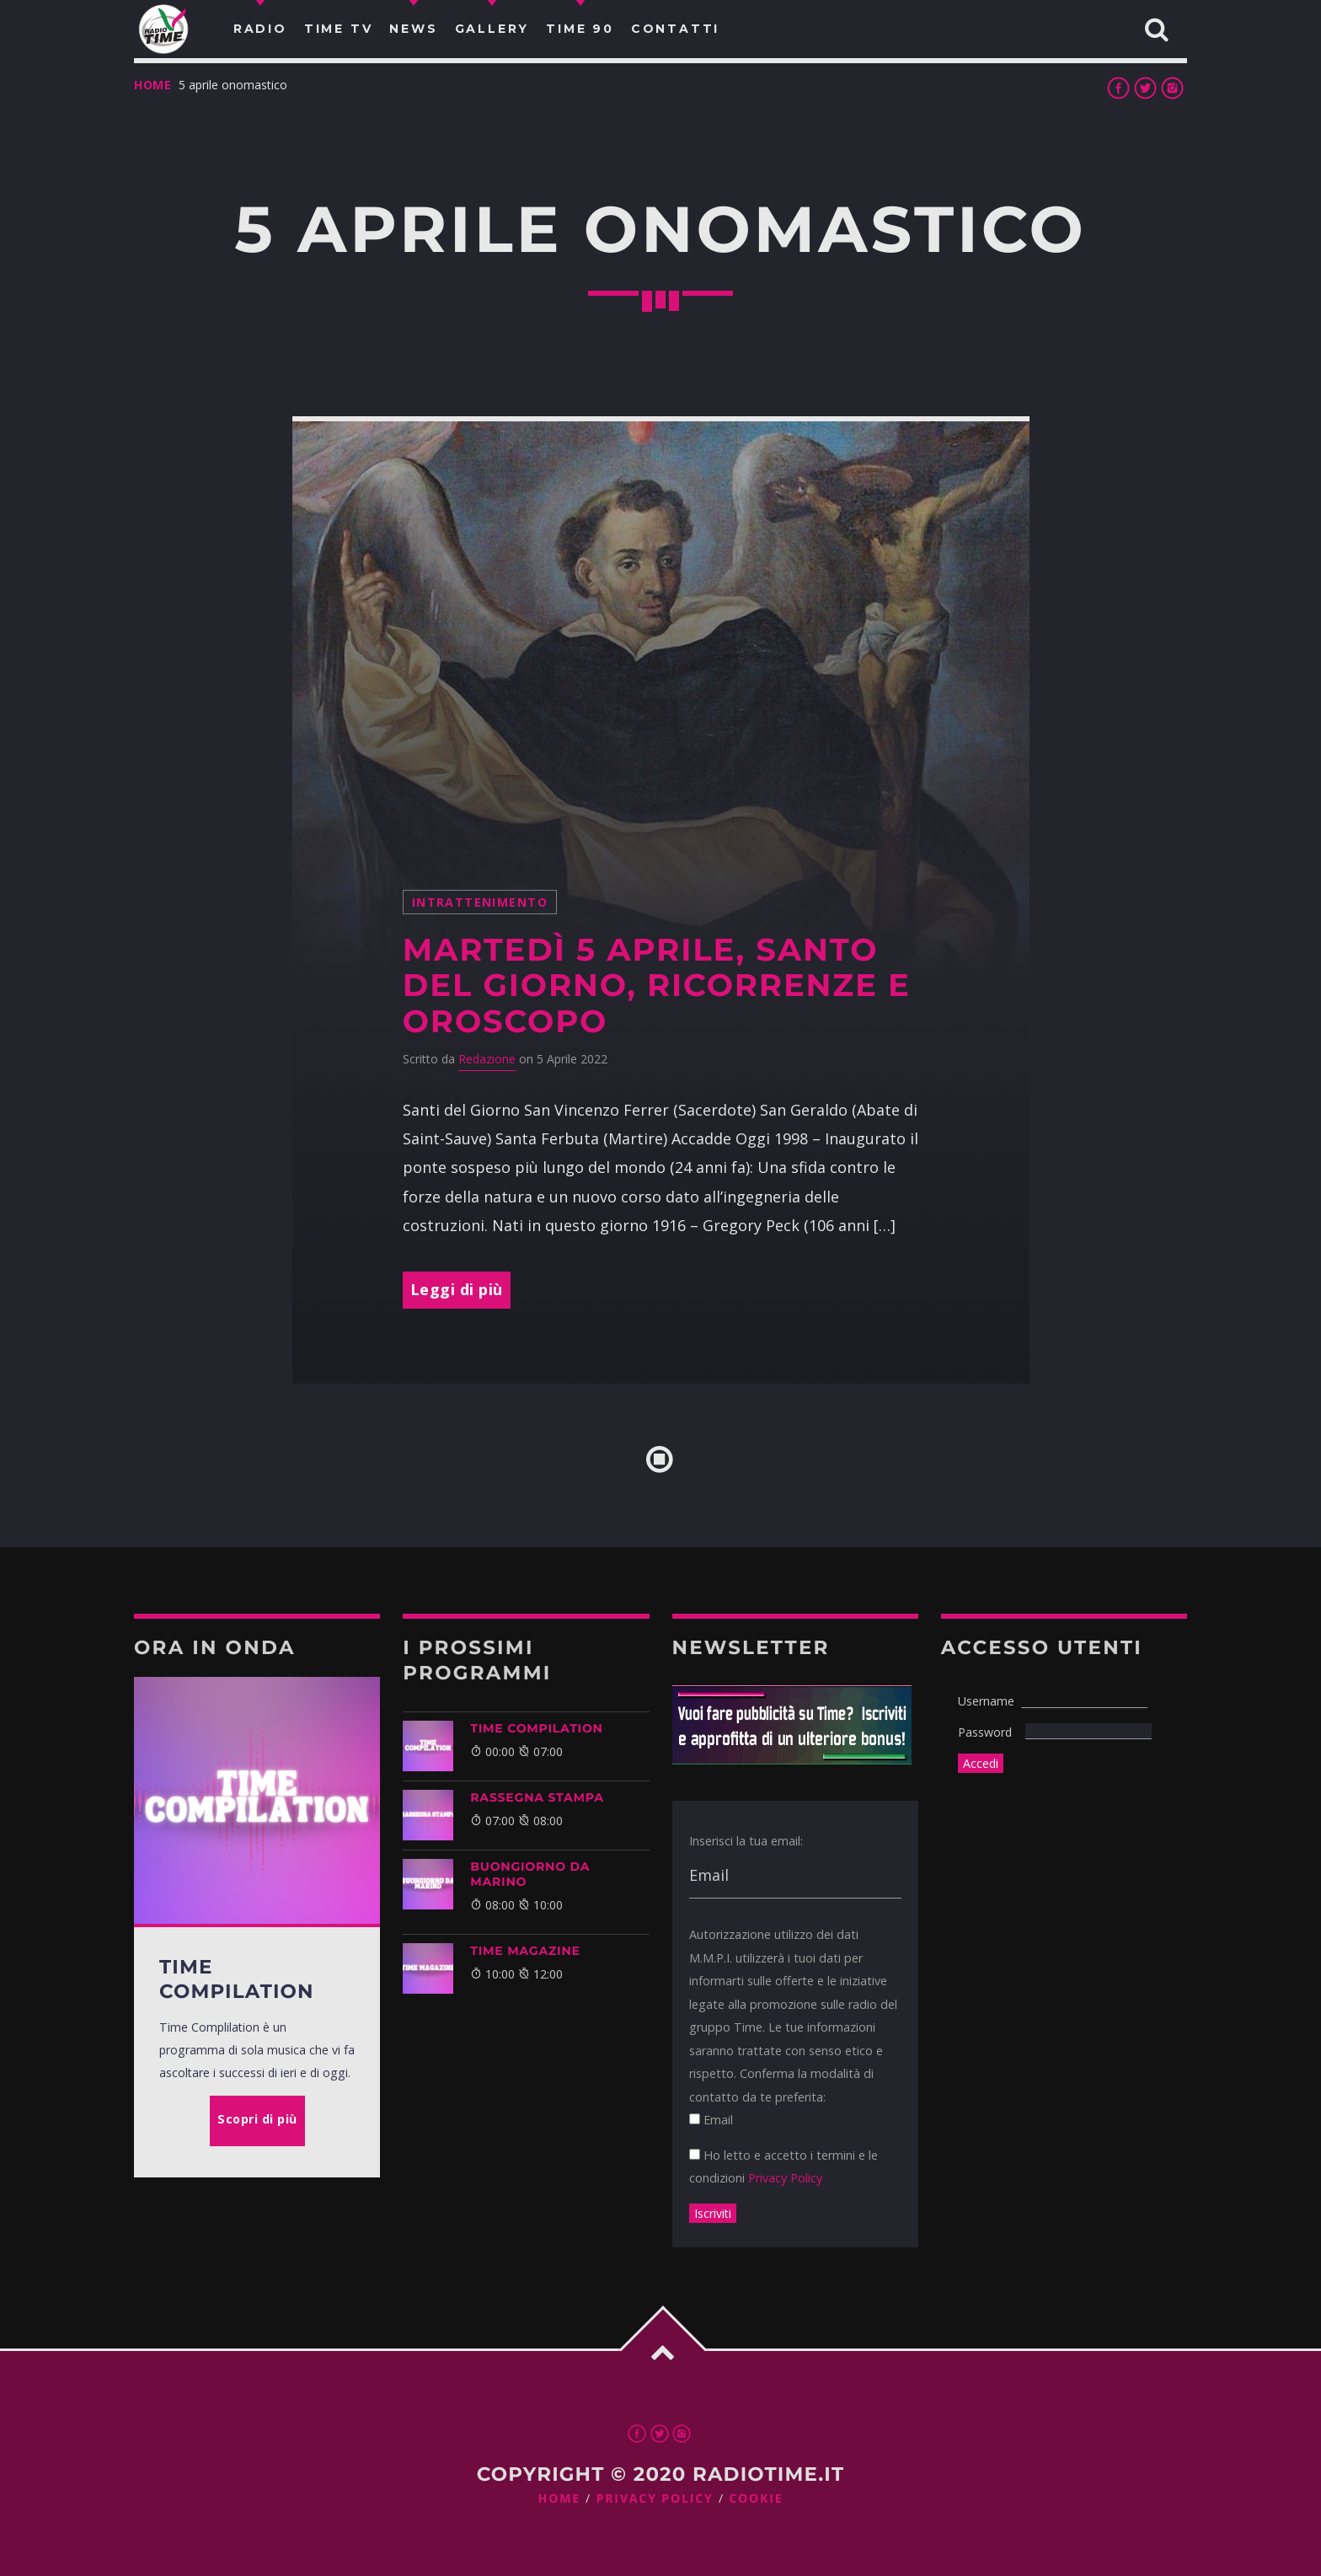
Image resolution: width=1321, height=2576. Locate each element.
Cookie (756, 2499)
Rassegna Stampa (537, 1797)
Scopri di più (257, 2119)
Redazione (487, 1059)
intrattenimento (480, 902)
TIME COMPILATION (536, 1728)
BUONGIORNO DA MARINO (530, 1874)
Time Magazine (525, 1950)
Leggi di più (456, 1289)
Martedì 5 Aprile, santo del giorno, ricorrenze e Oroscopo (657, 986)
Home (153, 85)
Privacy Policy (785, 2178)
